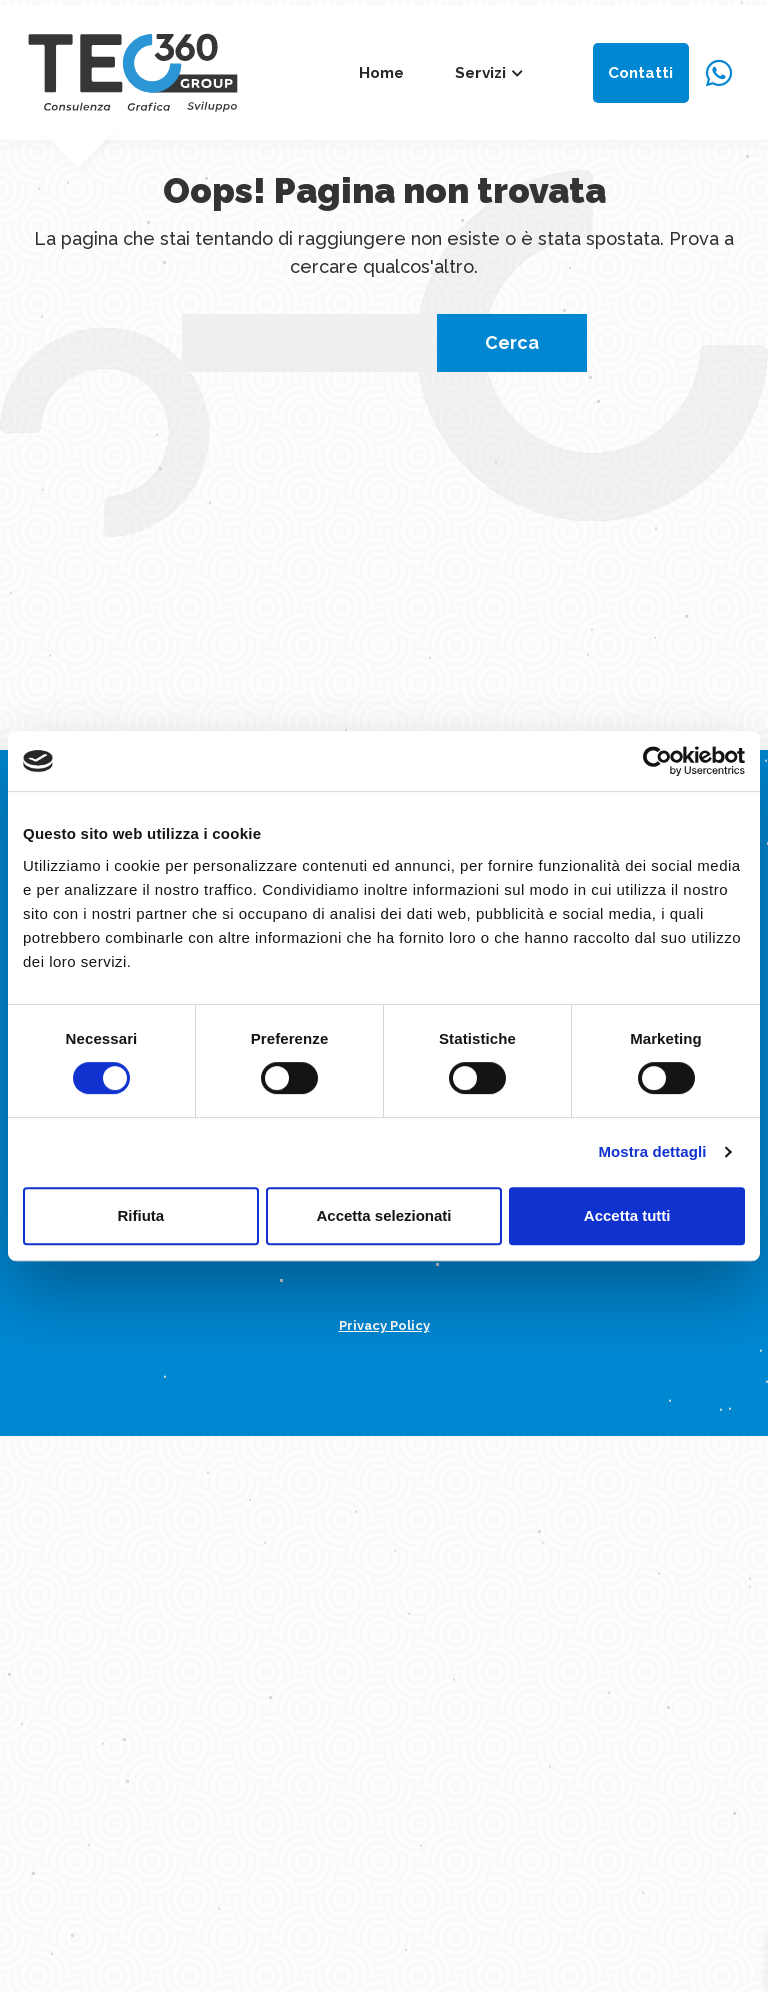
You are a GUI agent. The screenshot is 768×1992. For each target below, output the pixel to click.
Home (381, 73)
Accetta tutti (627, 1215)
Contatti (640, 73)
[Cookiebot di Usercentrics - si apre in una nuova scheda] (657, 761)
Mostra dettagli (652, 1151)
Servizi (480, 73)
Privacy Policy (384, 1325)
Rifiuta (140, 1215)
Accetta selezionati (383, 1215)
